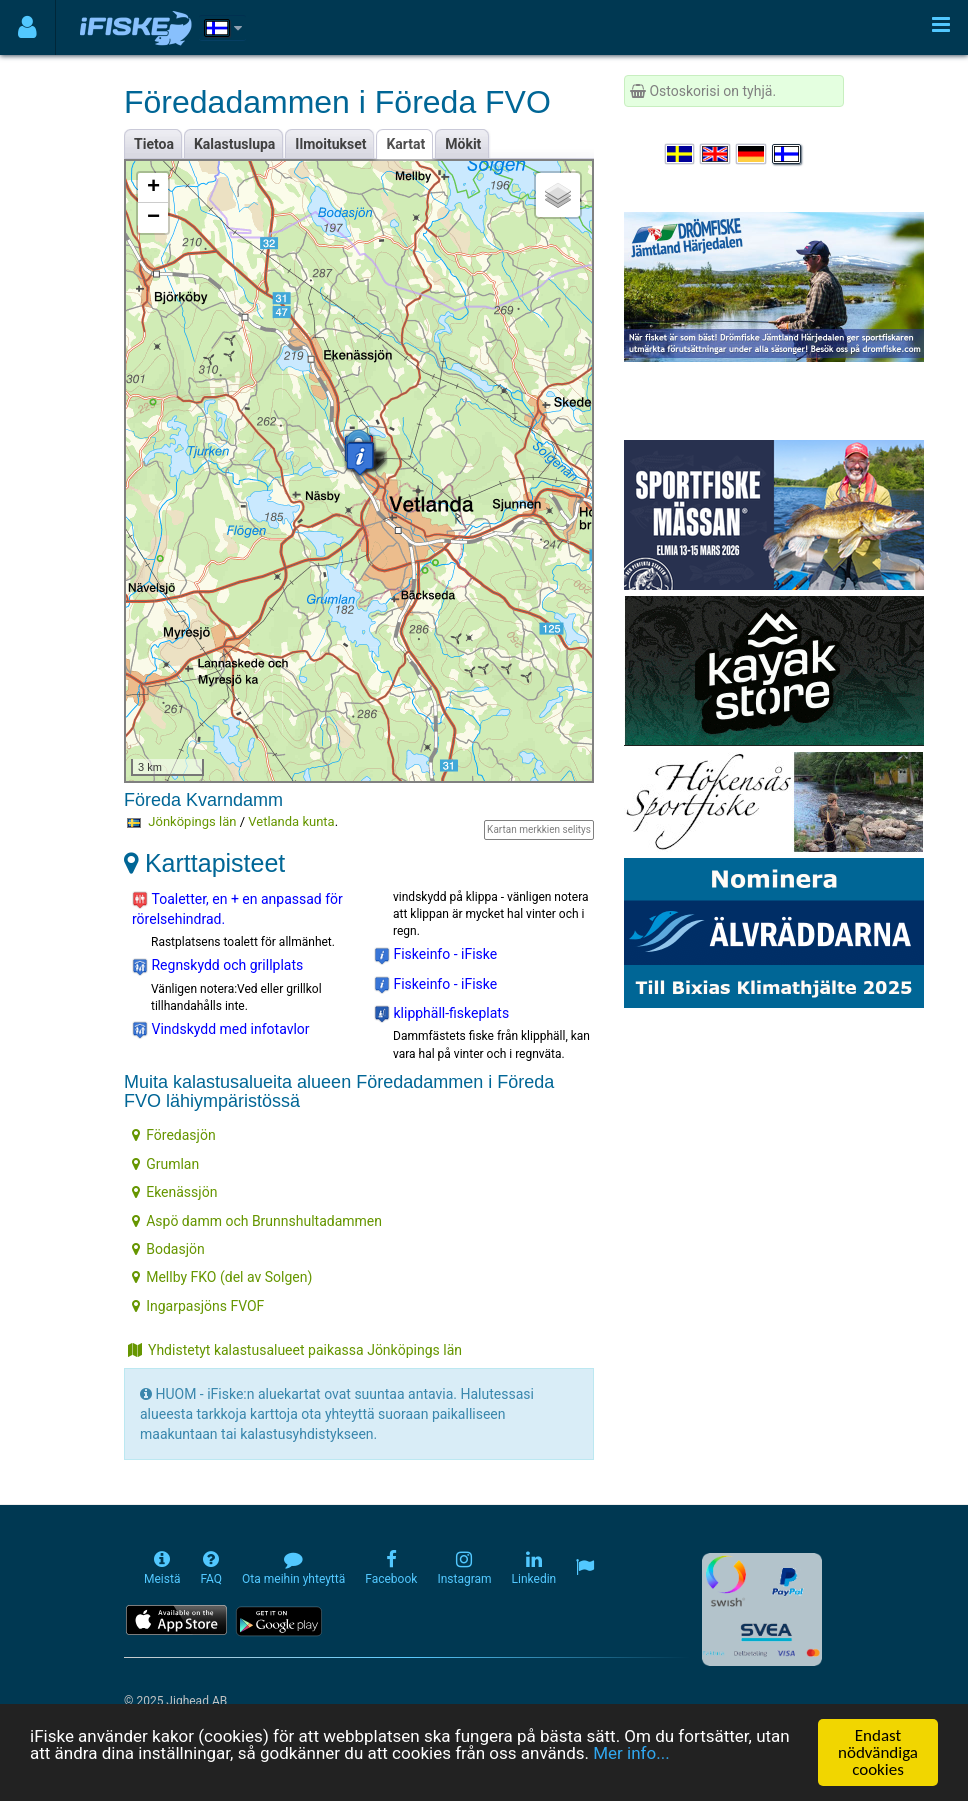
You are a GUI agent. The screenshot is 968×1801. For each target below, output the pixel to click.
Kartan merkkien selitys (539, 829)
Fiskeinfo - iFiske (435, 955)
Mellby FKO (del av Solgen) (222, 1277)
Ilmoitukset (330, 144)
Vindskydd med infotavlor (221, 1030)
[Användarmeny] (27, 27)
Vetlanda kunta (291, 821)
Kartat (405, 144)
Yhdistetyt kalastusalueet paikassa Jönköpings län (295, 1350)
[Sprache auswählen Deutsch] (752, 154)
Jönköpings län (192, 821)
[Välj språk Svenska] (681, 154)
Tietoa (154, 144)
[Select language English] (716, 154)
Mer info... (631, 1754)
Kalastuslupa (234, 144)
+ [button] (153, 188)
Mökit (463, 144)
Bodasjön (168, 1249)
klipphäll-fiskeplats (441, 1014)
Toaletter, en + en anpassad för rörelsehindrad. (237, 909)
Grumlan (165, 1164)
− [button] (153, 218)
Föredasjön (173, 1135)
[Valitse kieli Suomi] (788, 154)
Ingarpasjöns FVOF (198, 1306)
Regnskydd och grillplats (217, 966)
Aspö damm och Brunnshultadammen (257, 1221)
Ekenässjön (174, 1192)
